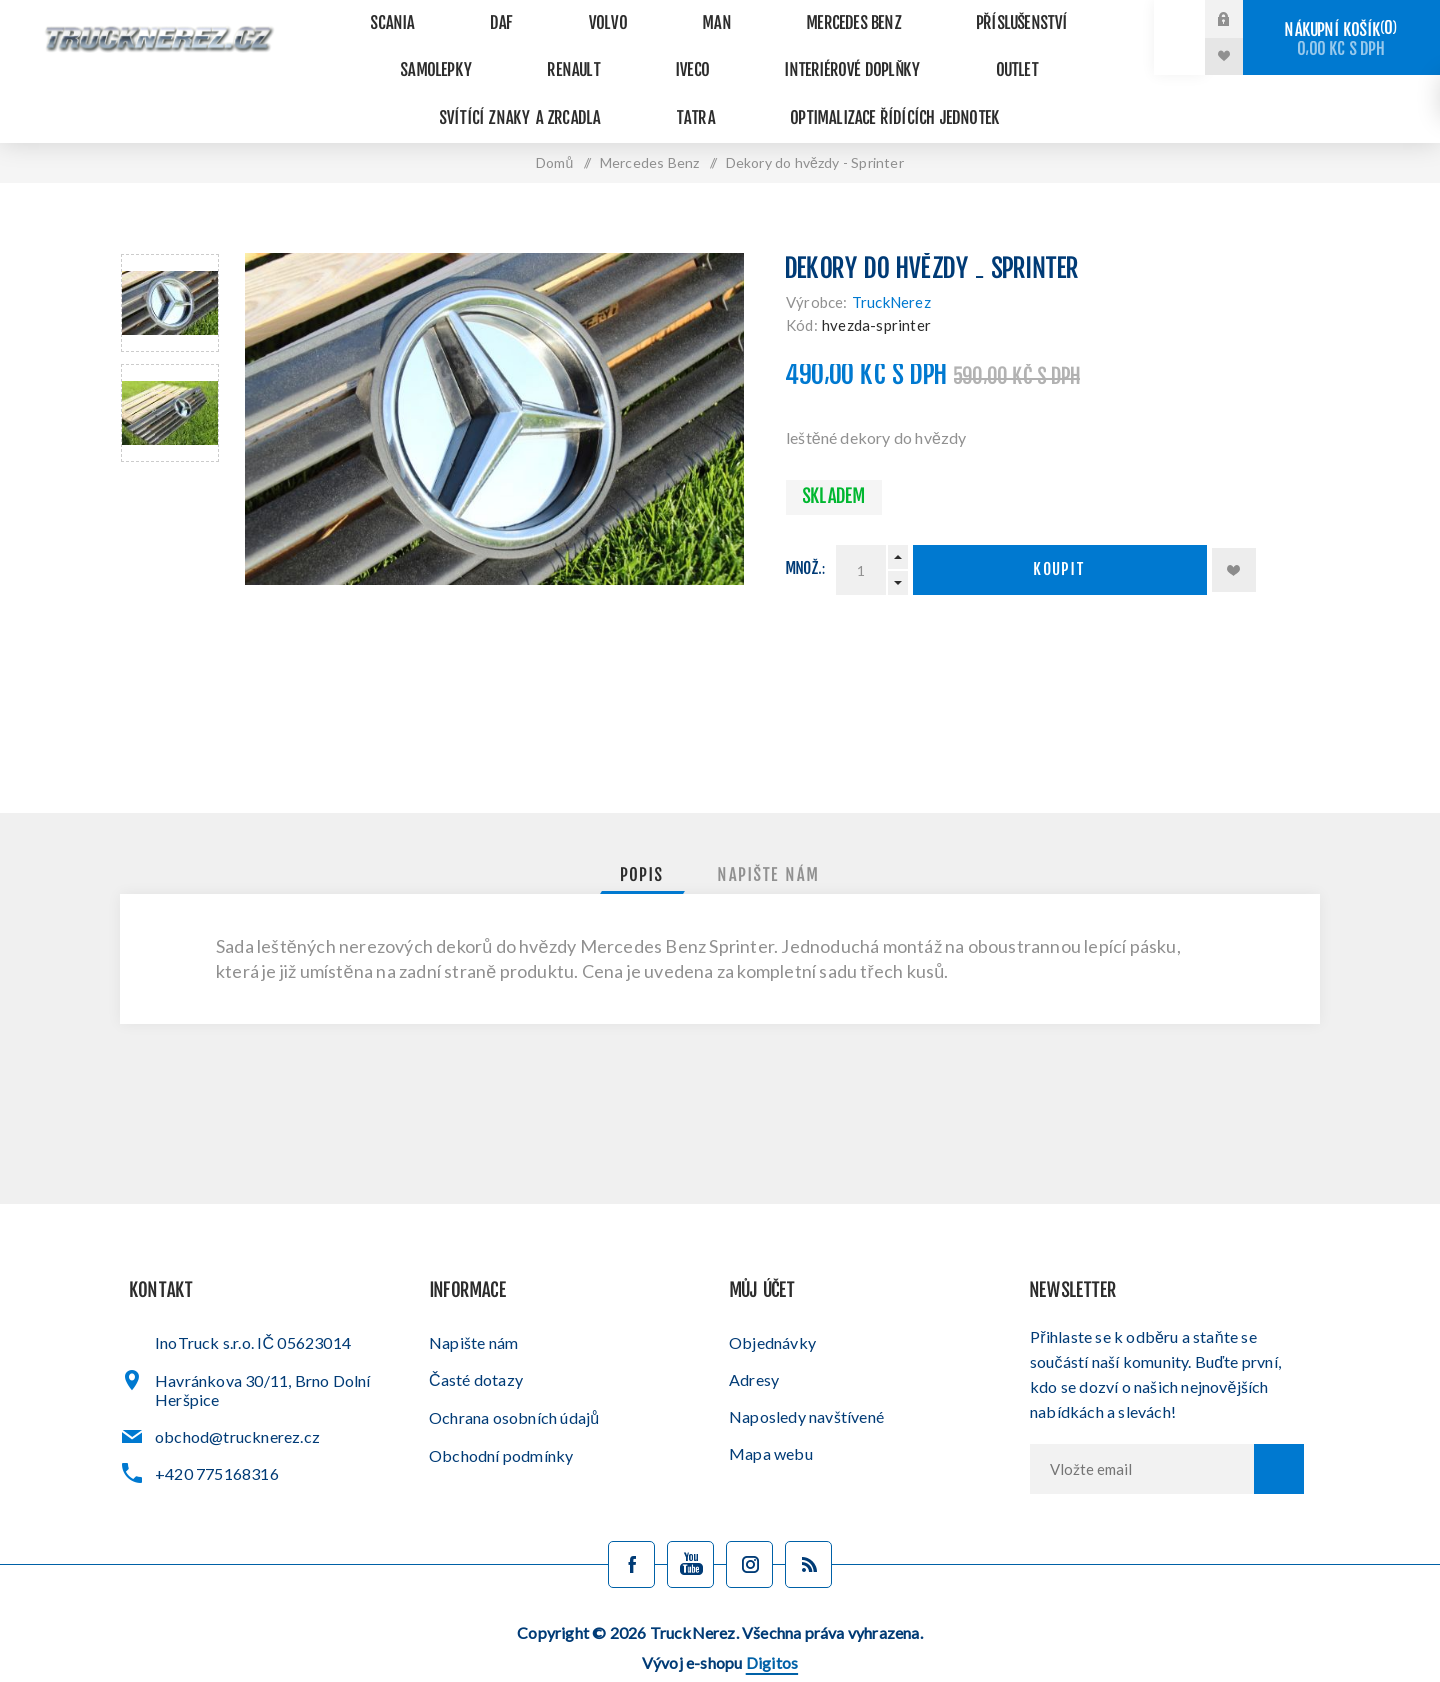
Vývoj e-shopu (720, 1618)
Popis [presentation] (642, 832)
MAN (639, 16)
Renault (375, 49)
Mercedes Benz (755, 16)
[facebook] (631, 1520)
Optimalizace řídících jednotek (720, 82)
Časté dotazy (476, 1335)
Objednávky (772, 1298)
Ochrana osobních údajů (514, 1373)
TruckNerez (891, 258)
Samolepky (1041, 16)
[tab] (642, 832)
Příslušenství (903, 16)
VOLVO (553, 16)
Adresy (754, 1335)
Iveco (471, 49)
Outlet (752, 49)
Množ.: (806, 525)
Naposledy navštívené (806, 1372)
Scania (384, 16)
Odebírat (1279, 1425)
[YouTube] (690, 1520)
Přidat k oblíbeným (1234, 526)
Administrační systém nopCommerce (715, 1649)
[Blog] (808, 1520)
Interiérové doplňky (609, 49)
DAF (470, 16)
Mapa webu (771, 1409)
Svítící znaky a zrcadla (912, 49)
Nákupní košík (1341, 40)
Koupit (1060, 526)
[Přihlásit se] (1142, 1425)
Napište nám (473, 1298)
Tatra (1070, 49)
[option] (170, 259)
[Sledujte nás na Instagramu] (749, 1520)
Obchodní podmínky (501, 1411)
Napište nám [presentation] (769, 832)
